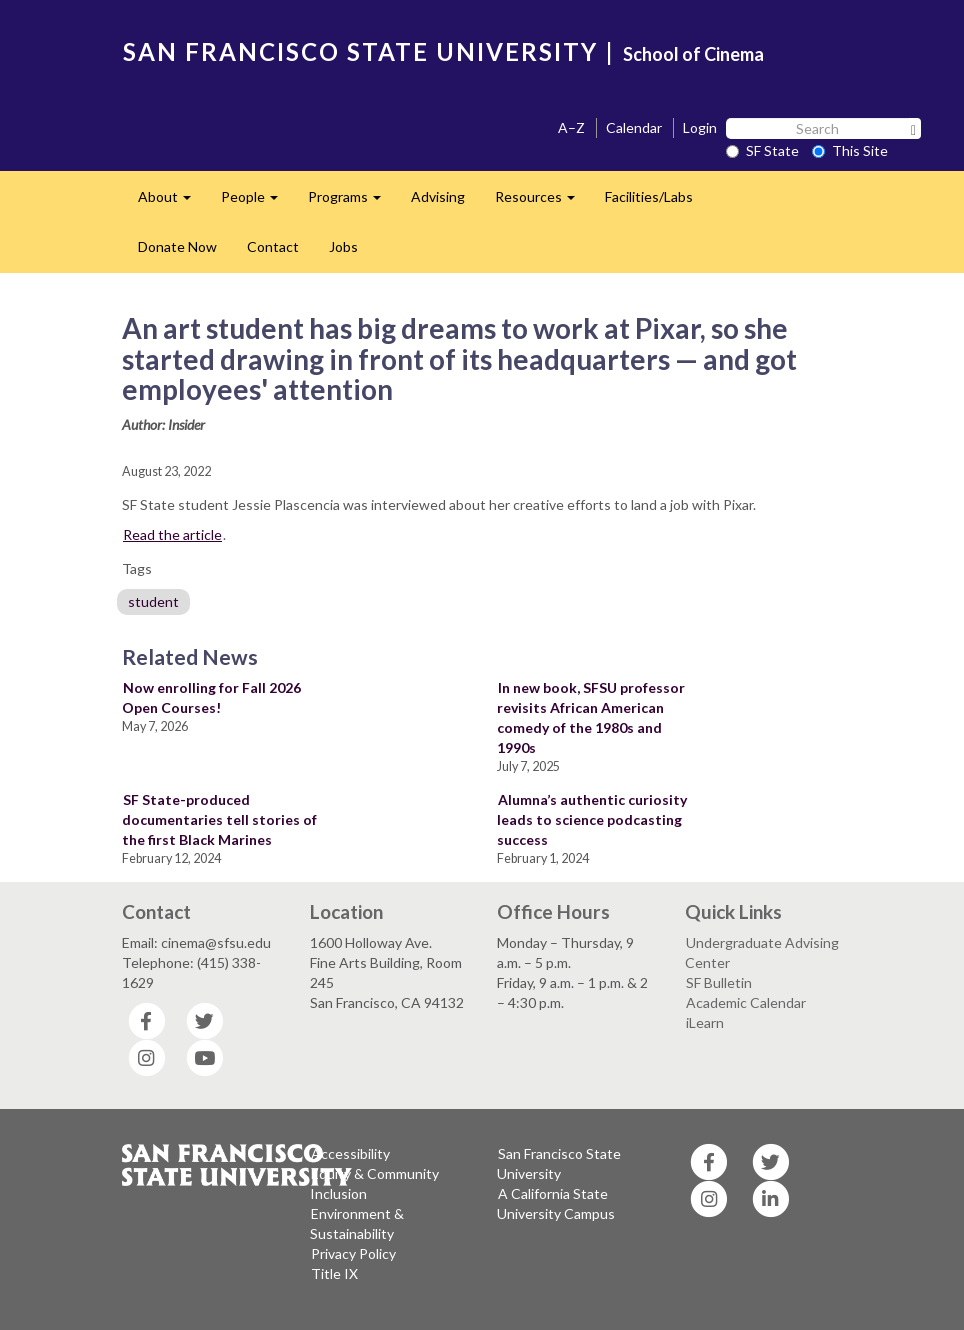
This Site (850, 150)
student (153, 601)
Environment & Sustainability (357, 1223)
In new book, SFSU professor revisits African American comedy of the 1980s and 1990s (591, 717)
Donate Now (177, 246)
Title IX (334, 1273)
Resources (542, 202)
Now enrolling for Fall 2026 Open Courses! (211, 697)
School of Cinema (693, 54)
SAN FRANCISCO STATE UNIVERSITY (360, 51)
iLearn (705, 1022)
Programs (352, 202)
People (257, 202)
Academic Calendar (746, 1002)
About (172, 202)
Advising (438, 196)
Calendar (634, 127)
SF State (762, 150)
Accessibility (350, 1153)
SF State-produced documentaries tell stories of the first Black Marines (219, 819)
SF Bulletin (719, 982)
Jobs (343, 246)
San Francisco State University (559, 1163)
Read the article (172, 534)
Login (700, 127)
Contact (273, 246)
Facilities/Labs (649, 196)
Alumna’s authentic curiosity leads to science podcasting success (592, 819)
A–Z (571, 127)
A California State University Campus (556, 1203)
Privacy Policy (353, 1253)
